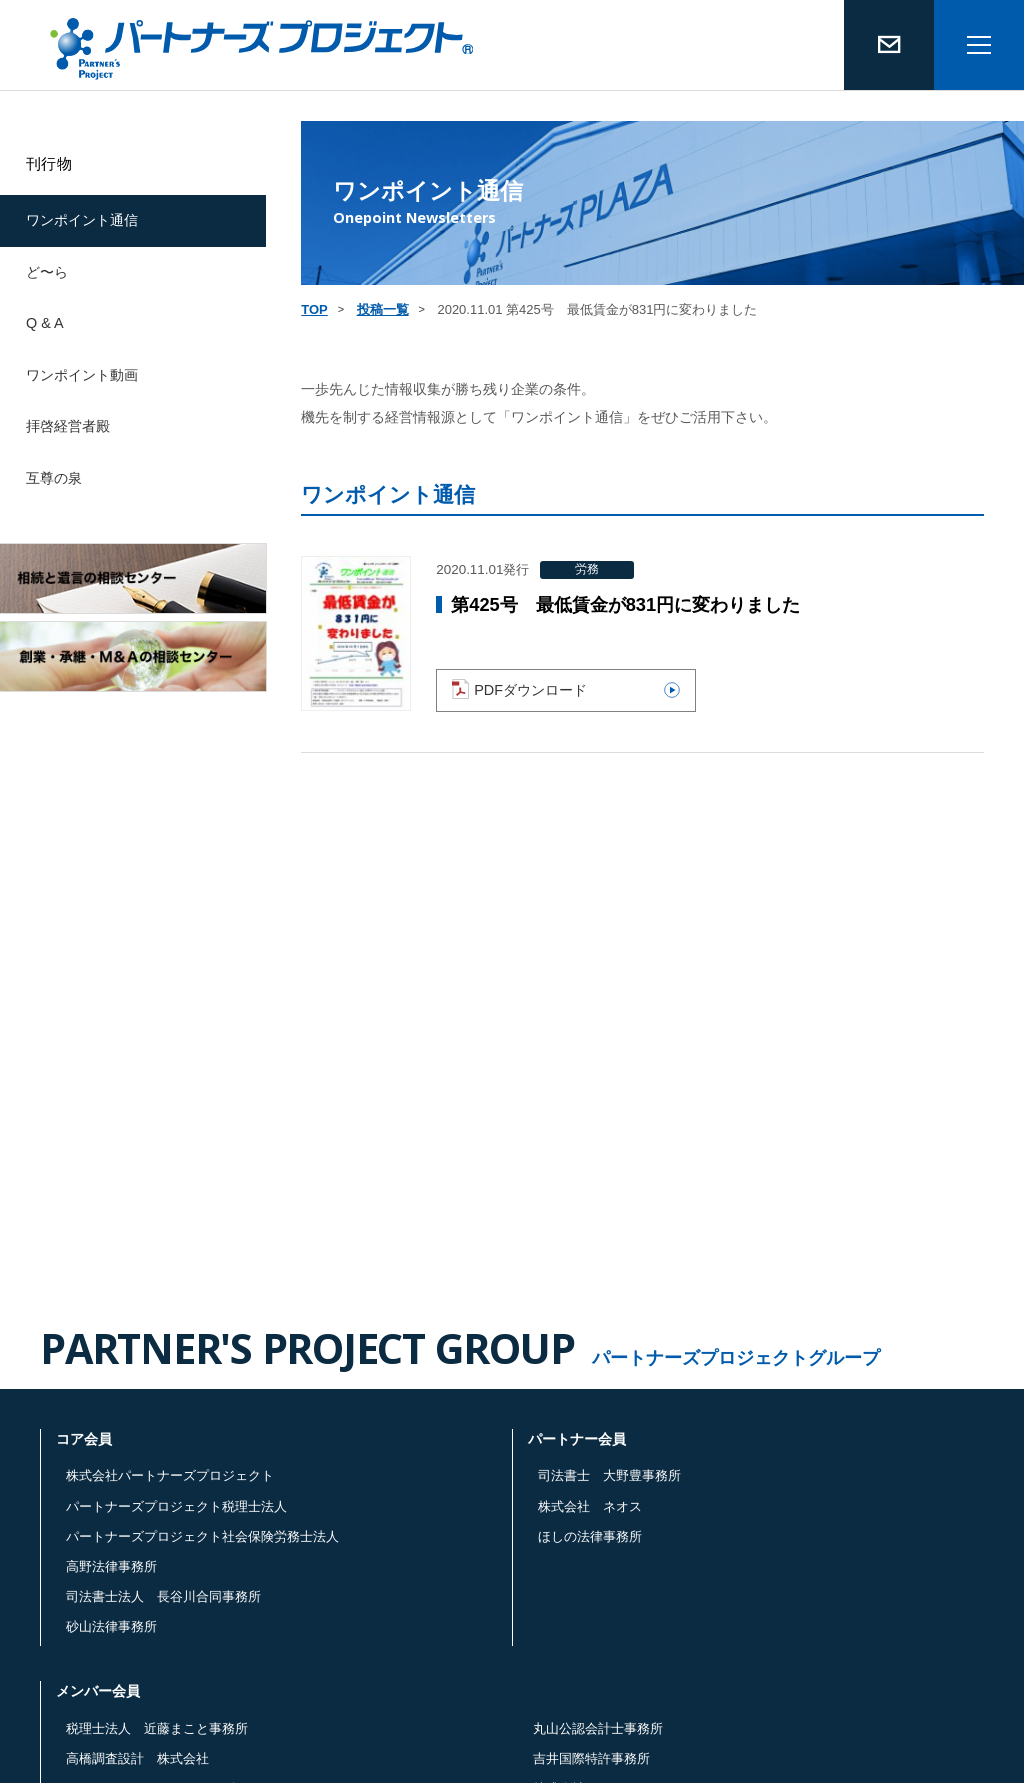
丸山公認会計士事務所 (598, 1728)
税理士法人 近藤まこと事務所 (157, 1728)
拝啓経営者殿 (68, 426)
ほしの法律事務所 (590, 1536)
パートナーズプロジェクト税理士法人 (176, 1506)
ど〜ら (47, 272)
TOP (314, 309)
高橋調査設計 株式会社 (137, 1758)
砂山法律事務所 (111, 1626)
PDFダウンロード (566, 689)
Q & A (45, 323)
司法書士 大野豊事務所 (609, 1475)
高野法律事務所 (111, 1566)
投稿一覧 (383, 309)
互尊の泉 (54, 478)
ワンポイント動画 (82, 375)
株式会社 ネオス (590, 1506)
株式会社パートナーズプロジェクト (170, 1475)
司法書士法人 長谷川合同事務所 (163, 1596)
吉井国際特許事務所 (591, 1758)
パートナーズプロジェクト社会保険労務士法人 (202, 1536)
